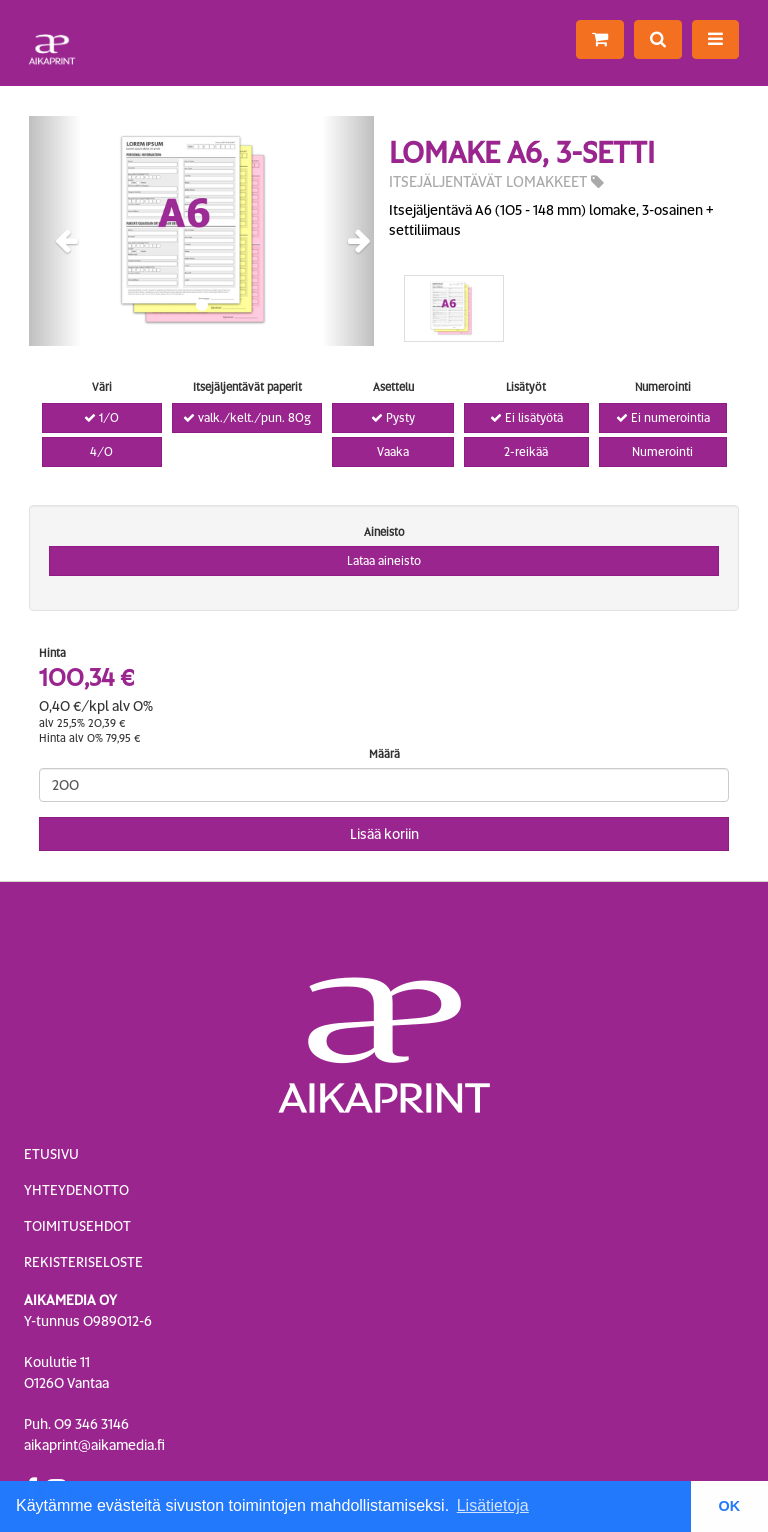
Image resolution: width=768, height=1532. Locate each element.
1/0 (101, 418)
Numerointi (662, 452)
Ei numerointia (663, 418)
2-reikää (526, 452)
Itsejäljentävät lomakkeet (496, 182)
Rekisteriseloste (83, 1262)
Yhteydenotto (76, 1190)
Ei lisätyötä (526, 418)
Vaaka (393, 452)
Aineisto (384, 532)
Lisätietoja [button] (493, 1505)
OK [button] (730, 1506)
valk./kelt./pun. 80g (247, 418)
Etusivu (51, 1154)
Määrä (384, 754)
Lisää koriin (384, 834)
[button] (55, 231)
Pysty (393, 418)
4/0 (101, 452)
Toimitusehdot (77, 1226)
